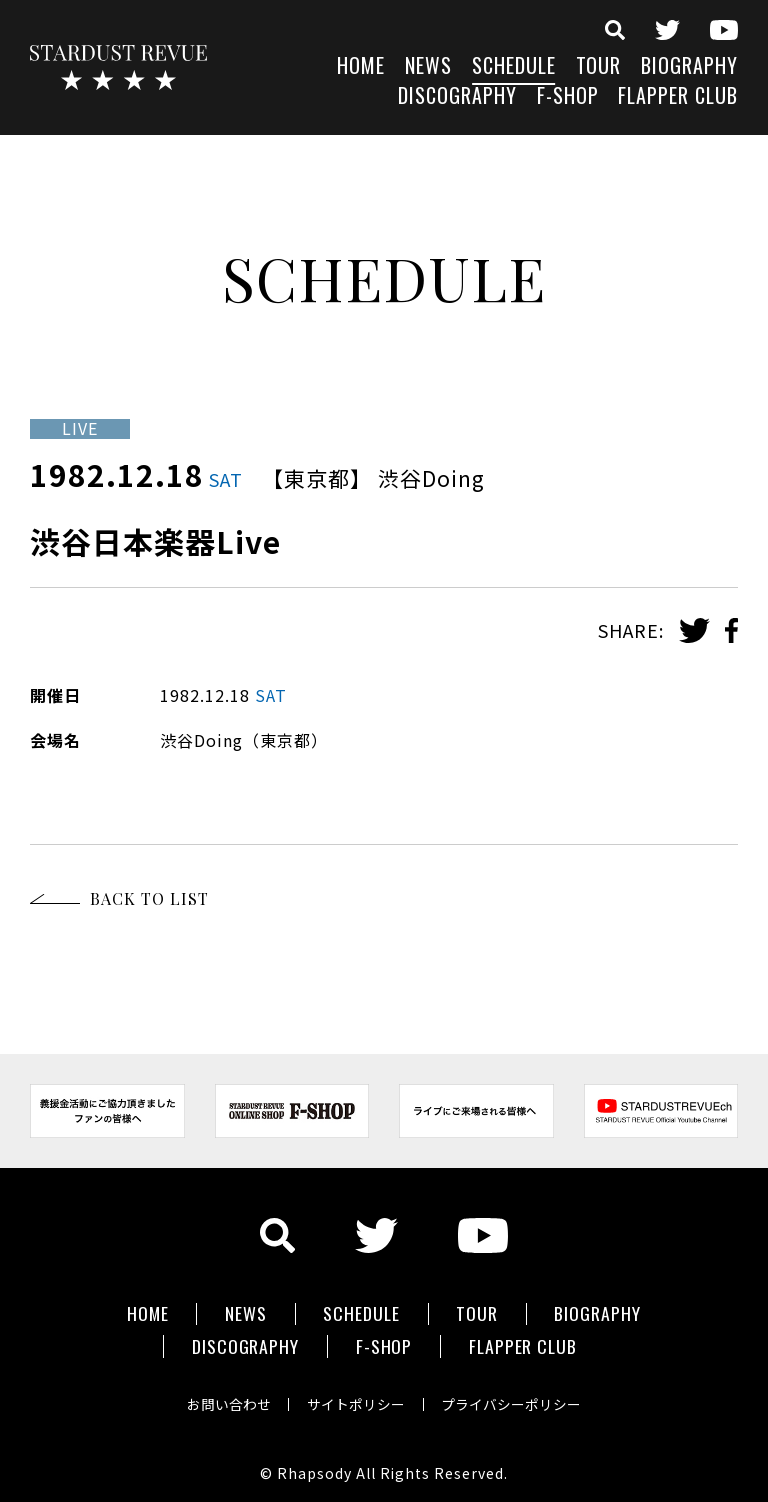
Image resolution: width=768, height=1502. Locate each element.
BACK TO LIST (149, 898)
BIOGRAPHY (689, 67)
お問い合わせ (224, 1396)
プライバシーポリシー (516, 1396)
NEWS (428, 67)
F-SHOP (568, 97)
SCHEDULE (514, 67)
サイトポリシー (356, 1396)
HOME (361, 67)
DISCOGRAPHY (457, 97)
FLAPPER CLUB (678, 97)
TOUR (599, 67)
